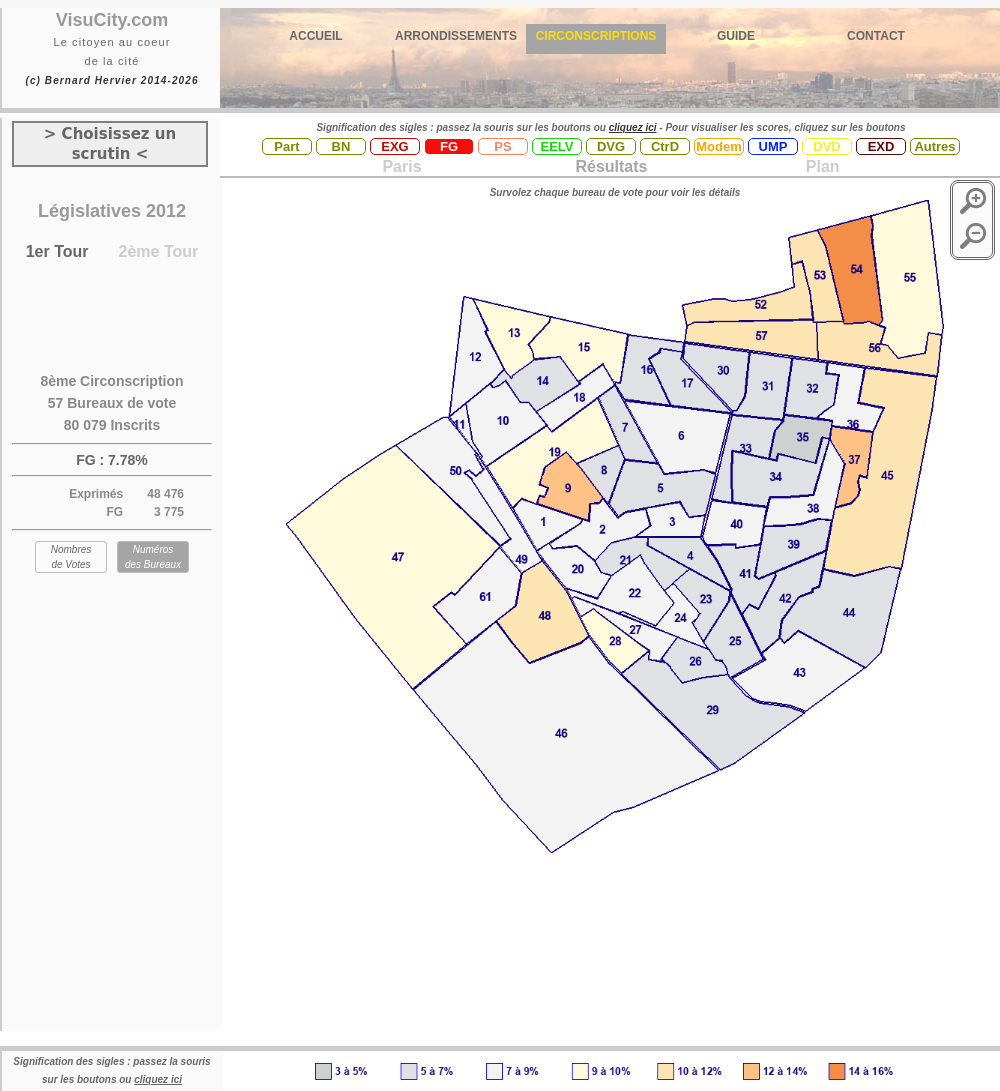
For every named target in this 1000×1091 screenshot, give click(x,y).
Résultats (611, 166)
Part (286, 146)
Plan (820, 166)
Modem (719, 146)
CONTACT (876, 36)
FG (449, 146)
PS (502, 146)
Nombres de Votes (71, 557)
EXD (881, 146)
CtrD (665, 146)
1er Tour (57, 251)
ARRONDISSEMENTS (456, 36)
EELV (557, 146)
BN (341, 146)
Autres (934, 146)
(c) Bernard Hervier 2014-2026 (111, 80)
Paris (401, 166)
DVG (611, 146)
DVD (826, 146)
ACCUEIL (315, 36)
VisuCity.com (112, 20)
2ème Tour (159, 251)
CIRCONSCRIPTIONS (596, 36)
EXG (394, 146)
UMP (773, 146)
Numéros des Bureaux (153, 557)
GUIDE (736, 36)
